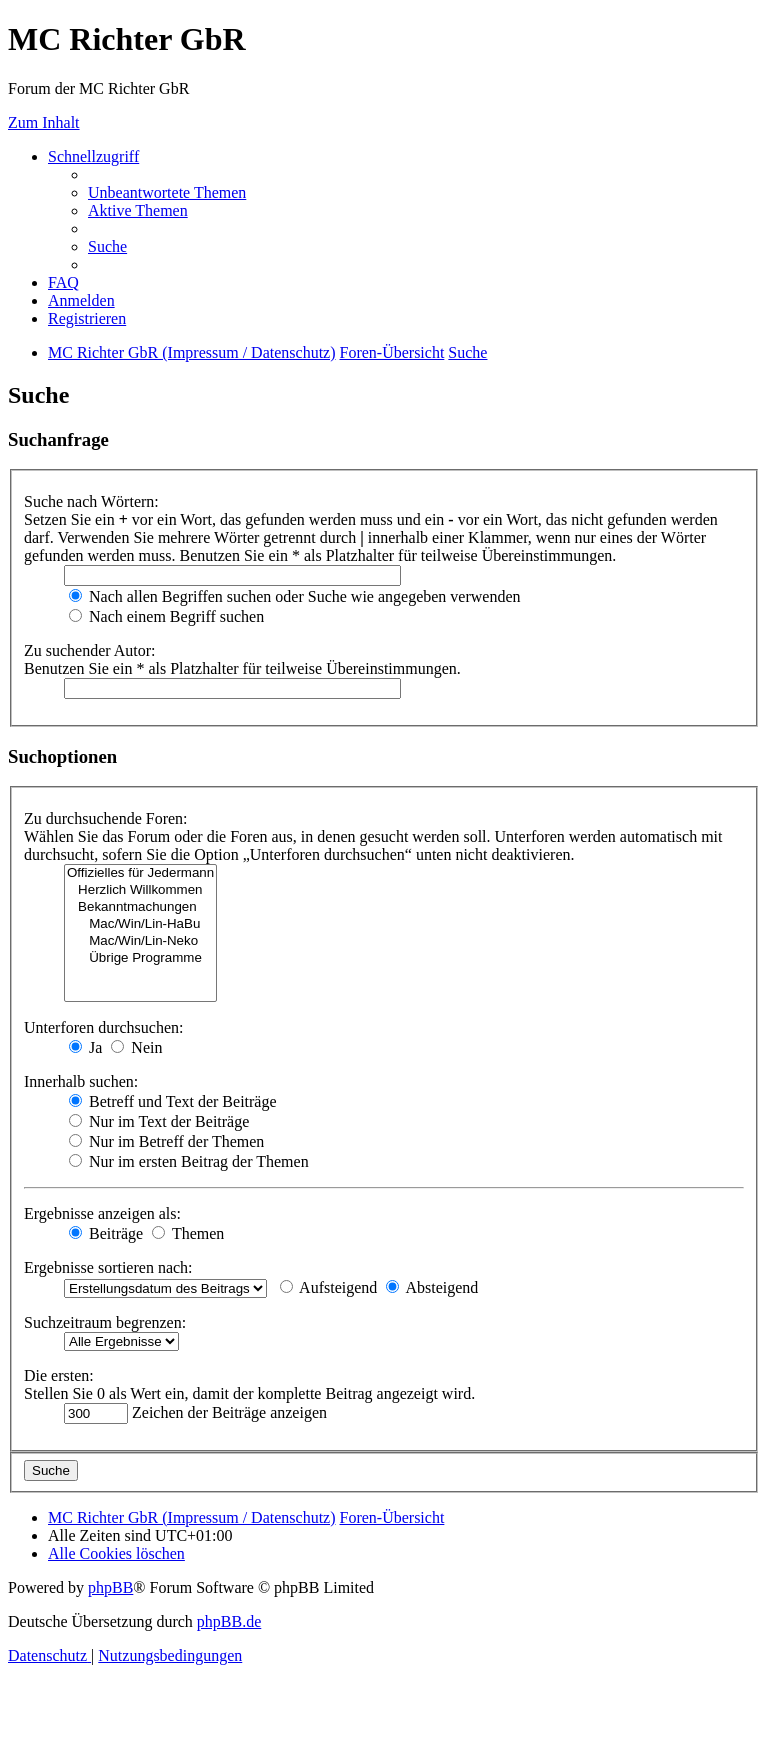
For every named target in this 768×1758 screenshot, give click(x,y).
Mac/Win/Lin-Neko (140, 941)
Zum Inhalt (44, 122)
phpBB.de (229, 1621)
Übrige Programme (140, 958)
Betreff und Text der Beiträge (173, 1101)
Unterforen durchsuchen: (104, 1027)
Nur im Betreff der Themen (166, 1141)
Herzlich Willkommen (140, 890)
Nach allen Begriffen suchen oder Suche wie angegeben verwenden (295, 596)
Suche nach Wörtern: (91, 501)
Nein (136, 1047)
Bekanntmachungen (140, 907)
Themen (188, 1233)
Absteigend (432, 1287)
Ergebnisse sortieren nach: (108, 1267)
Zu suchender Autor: (90, 650)
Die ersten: (59, 1375)
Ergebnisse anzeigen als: (102, 1213)
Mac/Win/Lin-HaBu (140, 924)
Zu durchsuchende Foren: (106, 818)
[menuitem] (167, 192)
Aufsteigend (328, 1287)
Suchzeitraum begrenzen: (105, 1322)
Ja (85, 1047)
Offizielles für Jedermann (140, 873)
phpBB (110, 1587)
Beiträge (106, 1233)
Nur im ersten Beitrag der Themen (189, 1161)
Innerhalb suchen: (81, 1081)
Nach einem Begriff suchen (166, 616)
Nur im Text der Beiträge (159, 1121)
